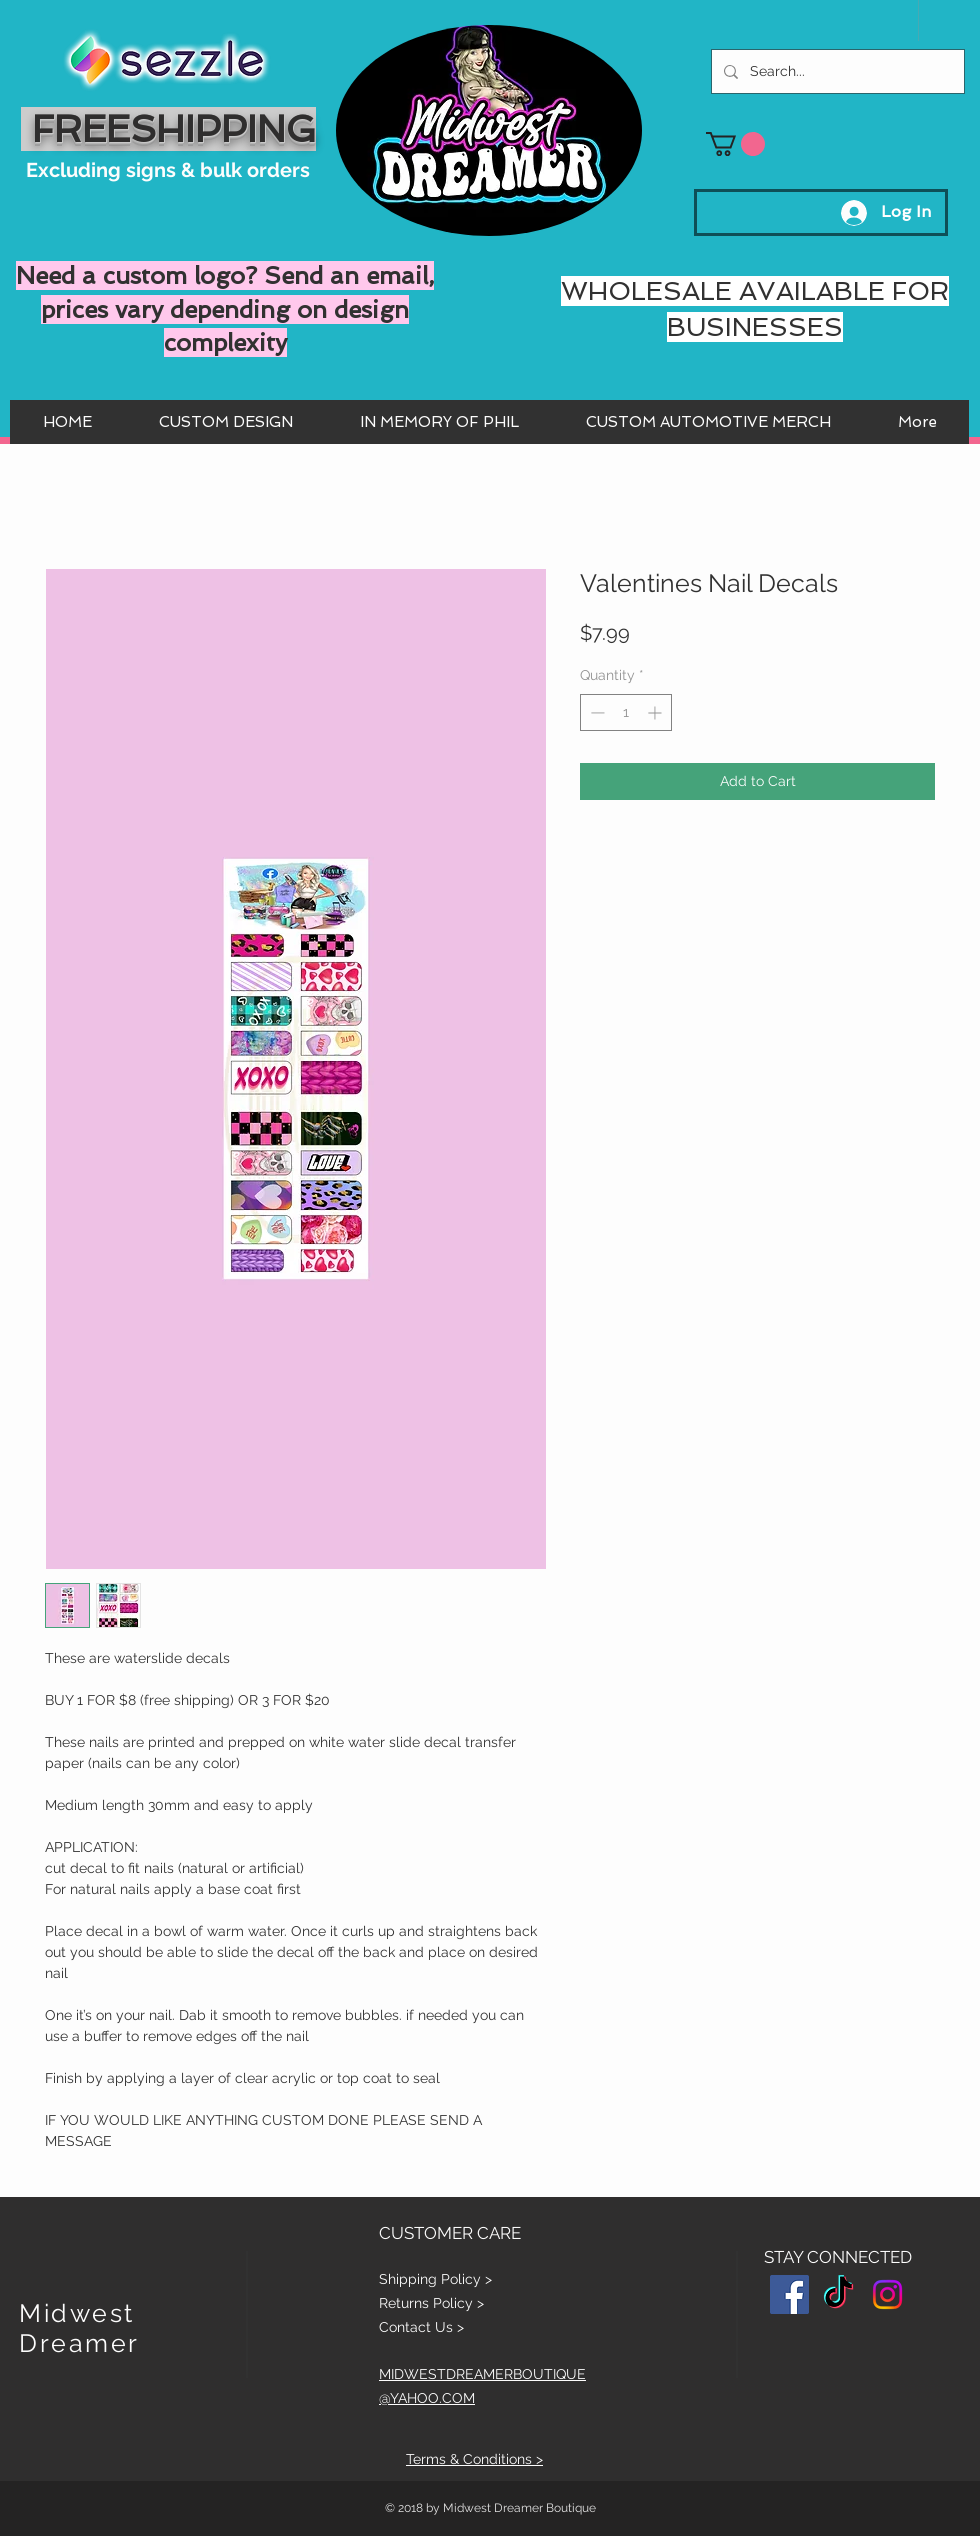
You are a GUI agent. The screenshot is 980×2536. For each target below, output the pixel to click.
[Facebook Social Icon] (789, 2294)
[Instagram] (887, 2294)
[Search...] (836, 71)
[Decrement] (595, 712)
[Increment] (656, 712)
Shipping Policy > (435, 2279)
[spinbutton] (626, 712)
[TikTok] (838, 2294)
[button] (735, 144)
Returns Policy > (431, 2303)
